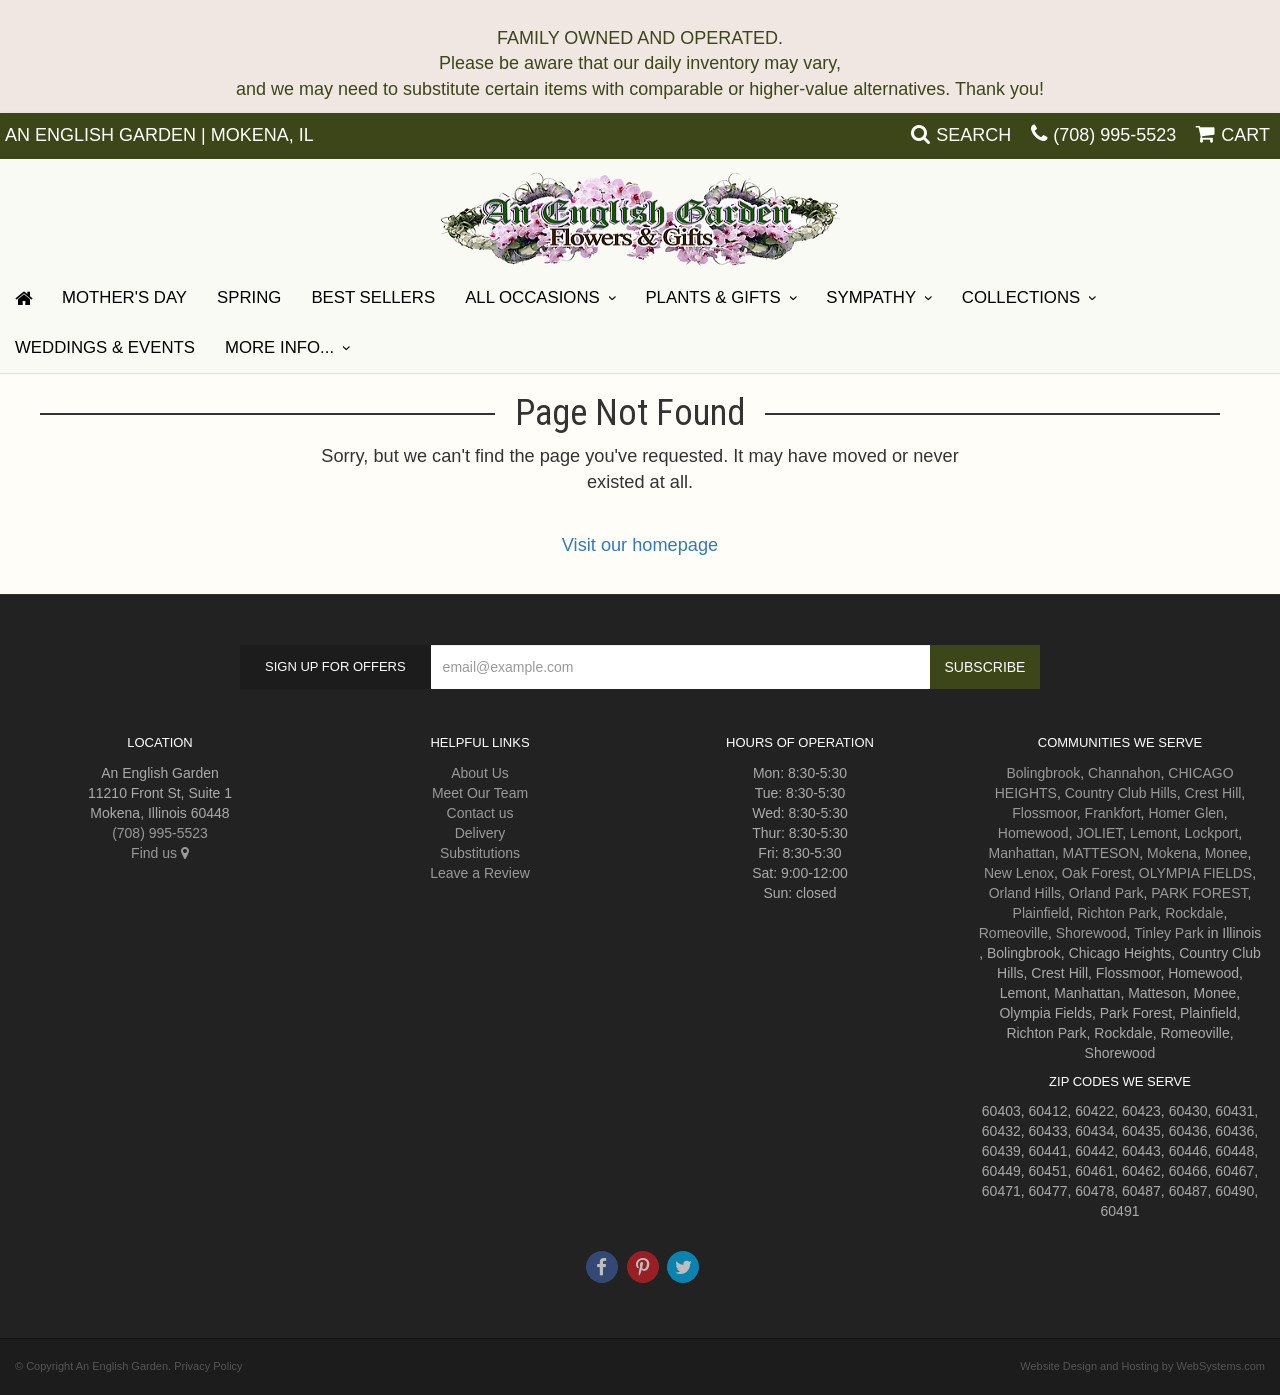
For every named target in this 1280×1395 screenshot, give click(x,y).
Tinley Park (1169, 933)
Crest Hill (1213, 793)
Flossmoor (1044, 813)
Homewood (1033, 833)
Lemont (1153, 833)
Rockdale (1194, 913)
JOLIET (1099, 833)
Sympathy (871, 297)
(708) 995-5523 (1114, 135)
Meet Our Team (480, 793)
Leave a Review (480, 873)
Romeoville (1013, 933)
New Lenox (1019, 873)
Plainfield (1041, 913)
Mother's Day (124, 297)
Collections (1021, 297)
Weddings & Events (105, 347)
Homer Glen (1185, 813)
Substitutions (480, 853)
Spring (249, 297)
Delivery (480, 833)
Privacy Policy (208, 1366)
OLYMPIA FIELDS (1195, 873)
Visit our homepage (640, 545)
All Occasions (532, 297)
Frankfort (1113, 813)
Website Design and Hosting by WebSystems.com (1142, 1366)
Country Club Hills (1121, 793)
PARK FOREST (1199, 893)
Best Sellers (373, 297)
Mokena (1172, 853)
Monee (1226, 853)
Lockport (1212, 833)
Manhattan (1022, 853)
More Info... (279, 347)
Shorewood (1091, 933)
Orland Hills (1025, 893)
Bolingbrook (1043, 773)
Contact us (480, 813)
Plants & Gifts (712, 297)
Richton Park (1117, 913)
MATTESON (1101, 853)
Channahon (1124, 773)
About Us (480, 773)
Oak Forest (1096, 873)
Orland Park (1106, 893)
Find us (160, 853)
